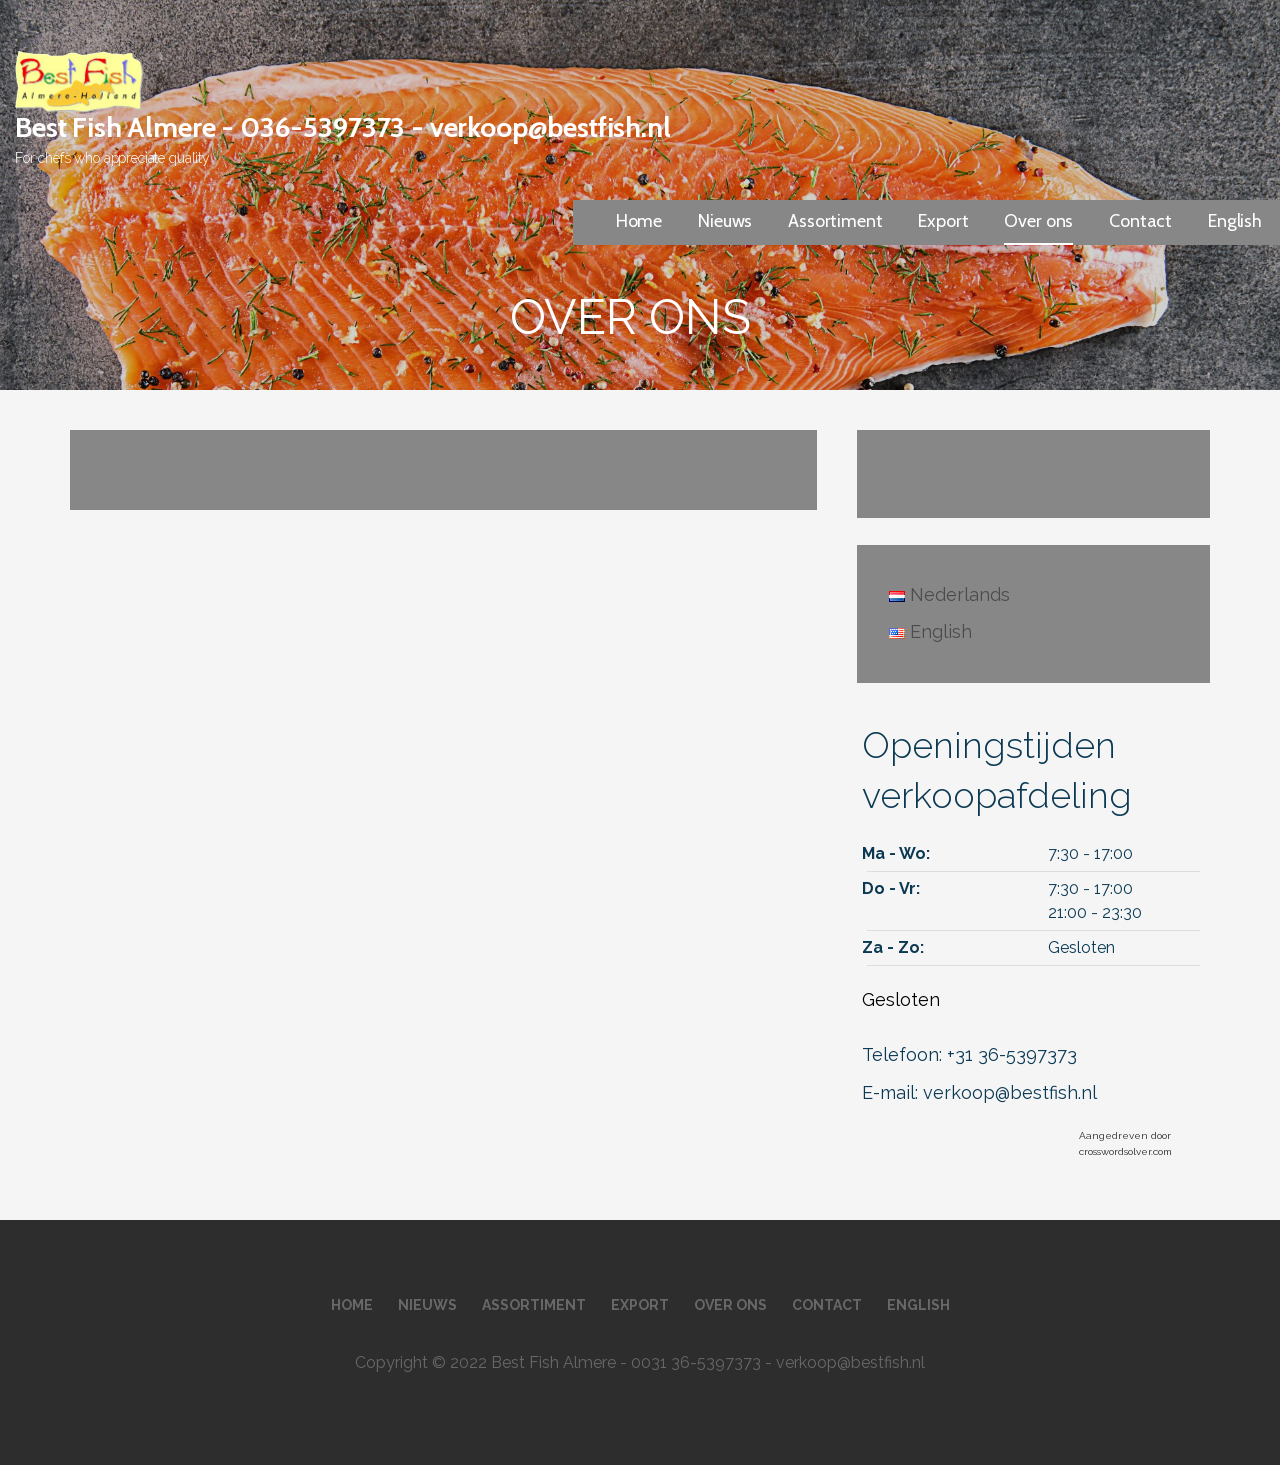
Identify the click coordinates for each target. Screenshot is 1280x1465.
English (1235, 221)
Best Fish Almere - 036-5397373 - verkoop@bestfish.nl (343, 127)
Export (943, 221)
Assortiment (835, 221)
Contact (1140, 221)
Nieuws (725, 221)
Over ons (1038, 221)
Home (639, 221)
